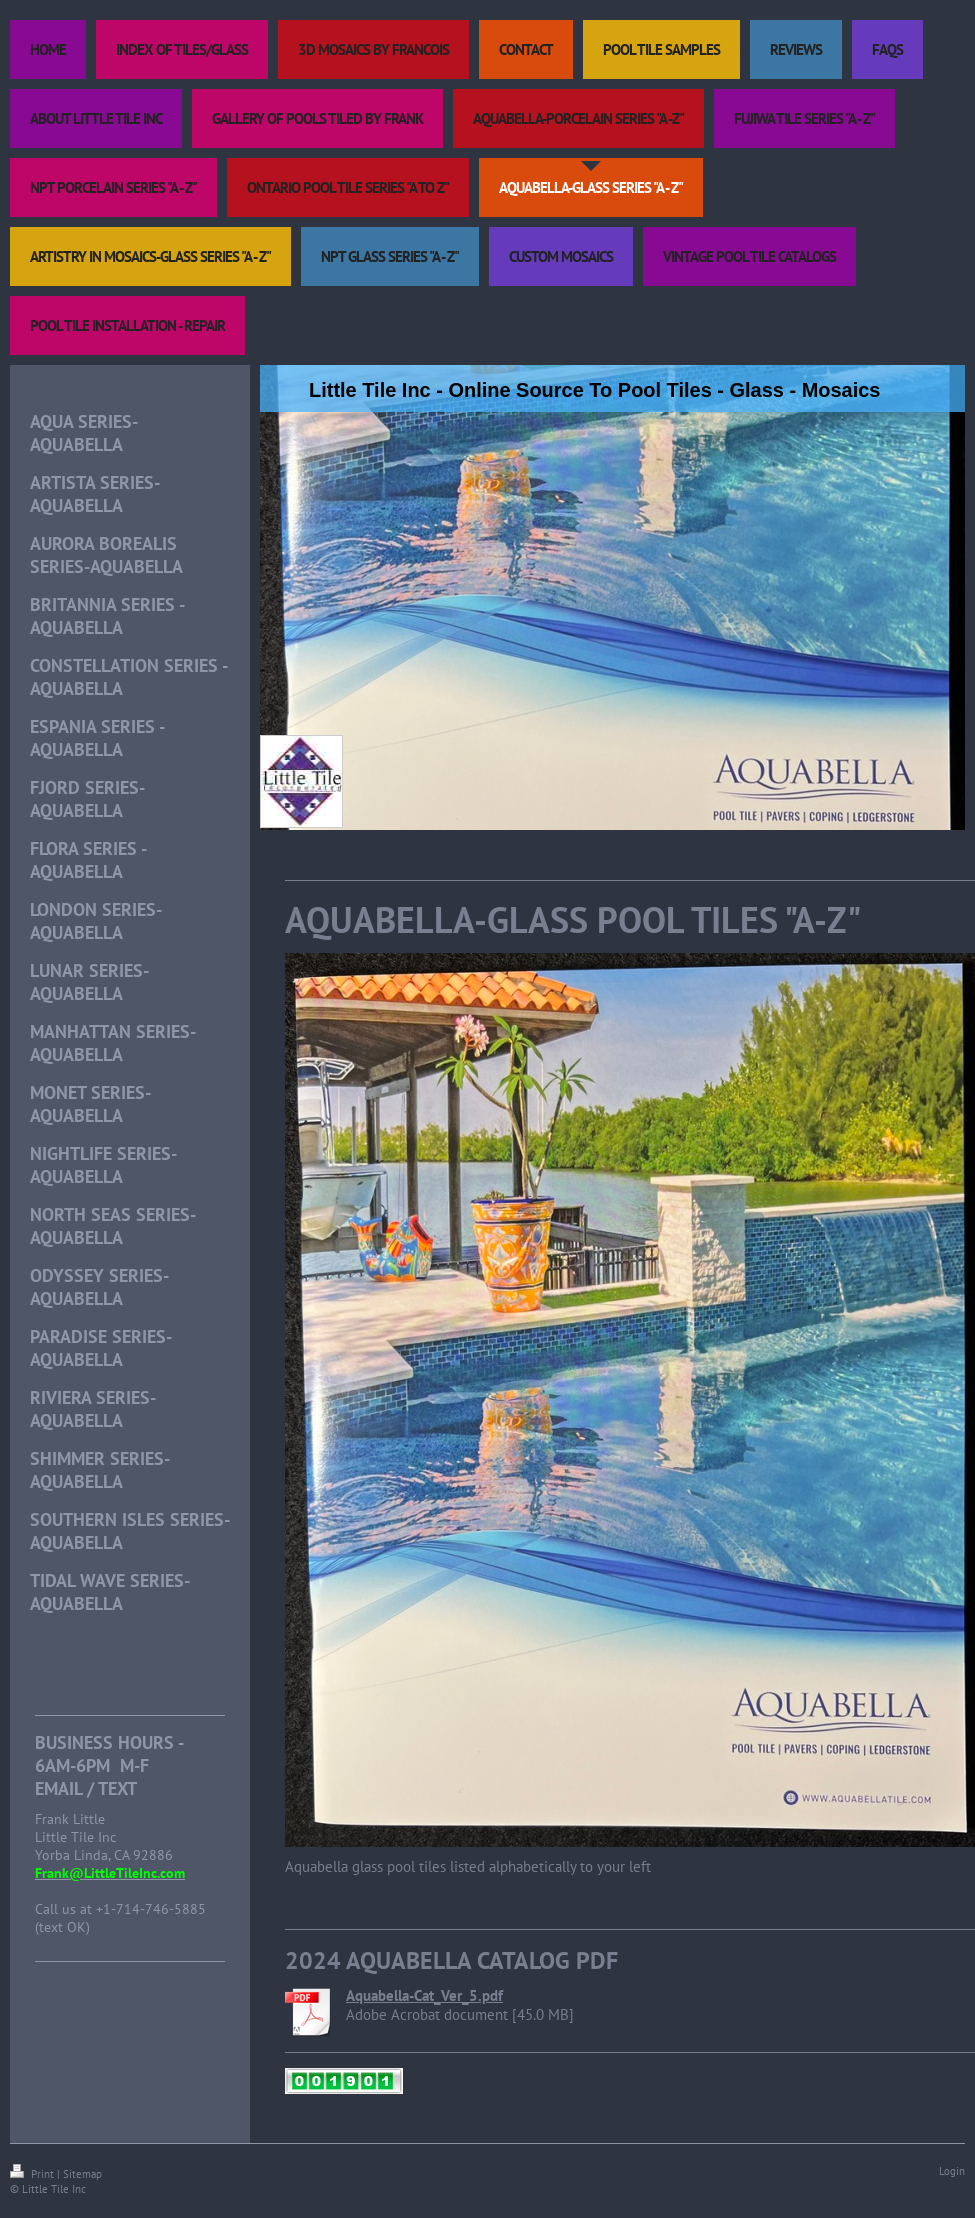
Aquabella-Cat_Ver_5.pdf (424, 1995)
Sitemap (82, 2174)
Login (952, 2171)
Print (33, 2174)
